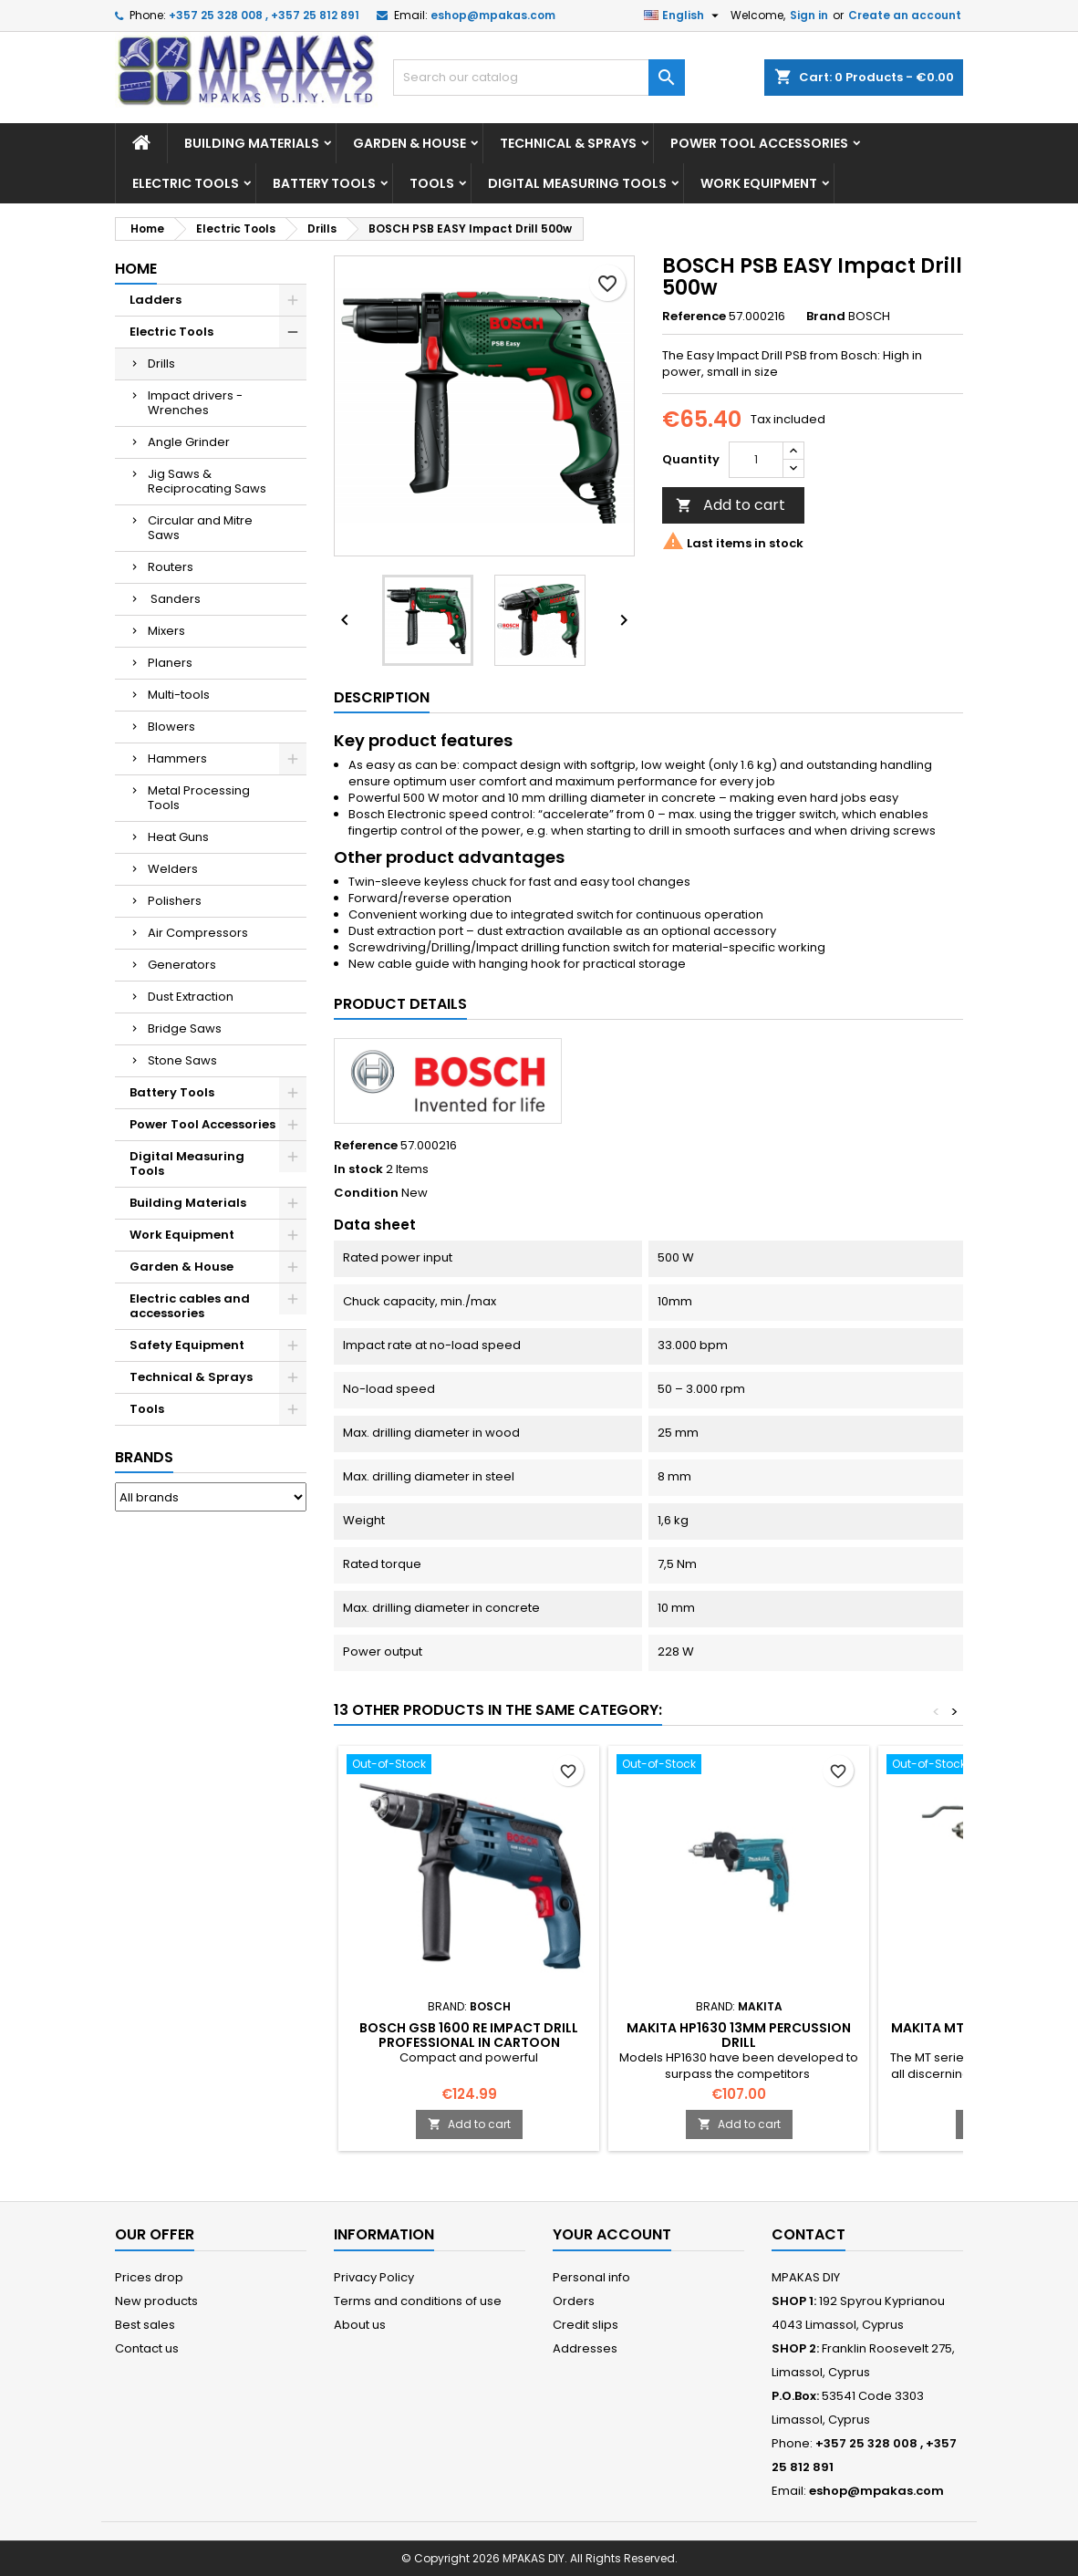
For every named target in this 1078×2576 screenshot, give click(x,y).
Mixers (166, 630)
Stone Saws (182, 1060)
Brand (825, 316)
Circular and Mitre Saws (200, 528)
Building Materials (251, 143)
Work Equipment (758, 183)
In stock (358, 1169)
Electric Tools (185, 183)
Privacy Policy (374, 2277)
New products (156, 2301)
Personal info (591, 2277)
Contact (808, 2234)
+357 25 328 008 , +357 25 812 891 (264, 15)
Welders (173, 869)
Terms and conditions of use (418, 2301)
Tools (431, 183)
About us (360, 2324)
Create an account (904, 15)
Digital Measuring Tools (577, 183)
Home (136, 268)
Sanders (174, 599)
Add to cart (730, 504)
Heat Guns (178, 837)
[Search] (539, 77)
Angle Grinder (189, 442)
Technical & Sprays (568, 143)
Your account (612, 2234)
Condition (366, 1193)
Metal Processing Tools (199, 798)
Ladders (155, 299)
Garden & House (409, 143)
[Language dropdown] (683, 15)
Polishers (175, 900)
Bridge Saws (185, 1028)
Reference (694, 316)
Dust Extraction (190, 996)
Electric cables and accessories (190, 1306)
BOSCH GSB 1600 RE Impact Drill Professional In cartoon (468, 2035)
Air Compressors (198, 932)
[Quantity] (756, 459)
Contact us (147, 2348)
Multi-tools (179, 694)
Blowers (171, 726)
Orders (574, 2301)
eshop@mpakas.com (492, 15)
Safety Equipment (187, 1345)
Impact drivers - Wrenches (195, 403)
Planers (170, 662)
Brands (144, 1457)
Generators (182, 964)
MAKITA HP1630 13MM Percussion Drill (739, 2035)
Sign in (809, 15)
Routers (170, 567)
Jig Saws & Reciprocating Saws (207, 481)
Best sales (145, 2324)
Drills (161, 363)
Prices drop (149, 2277)
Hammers (177, 758)
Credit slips (585, 2324)
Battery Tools (324, 183)
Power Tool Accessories (759, 143)
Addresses (585, 2348)
